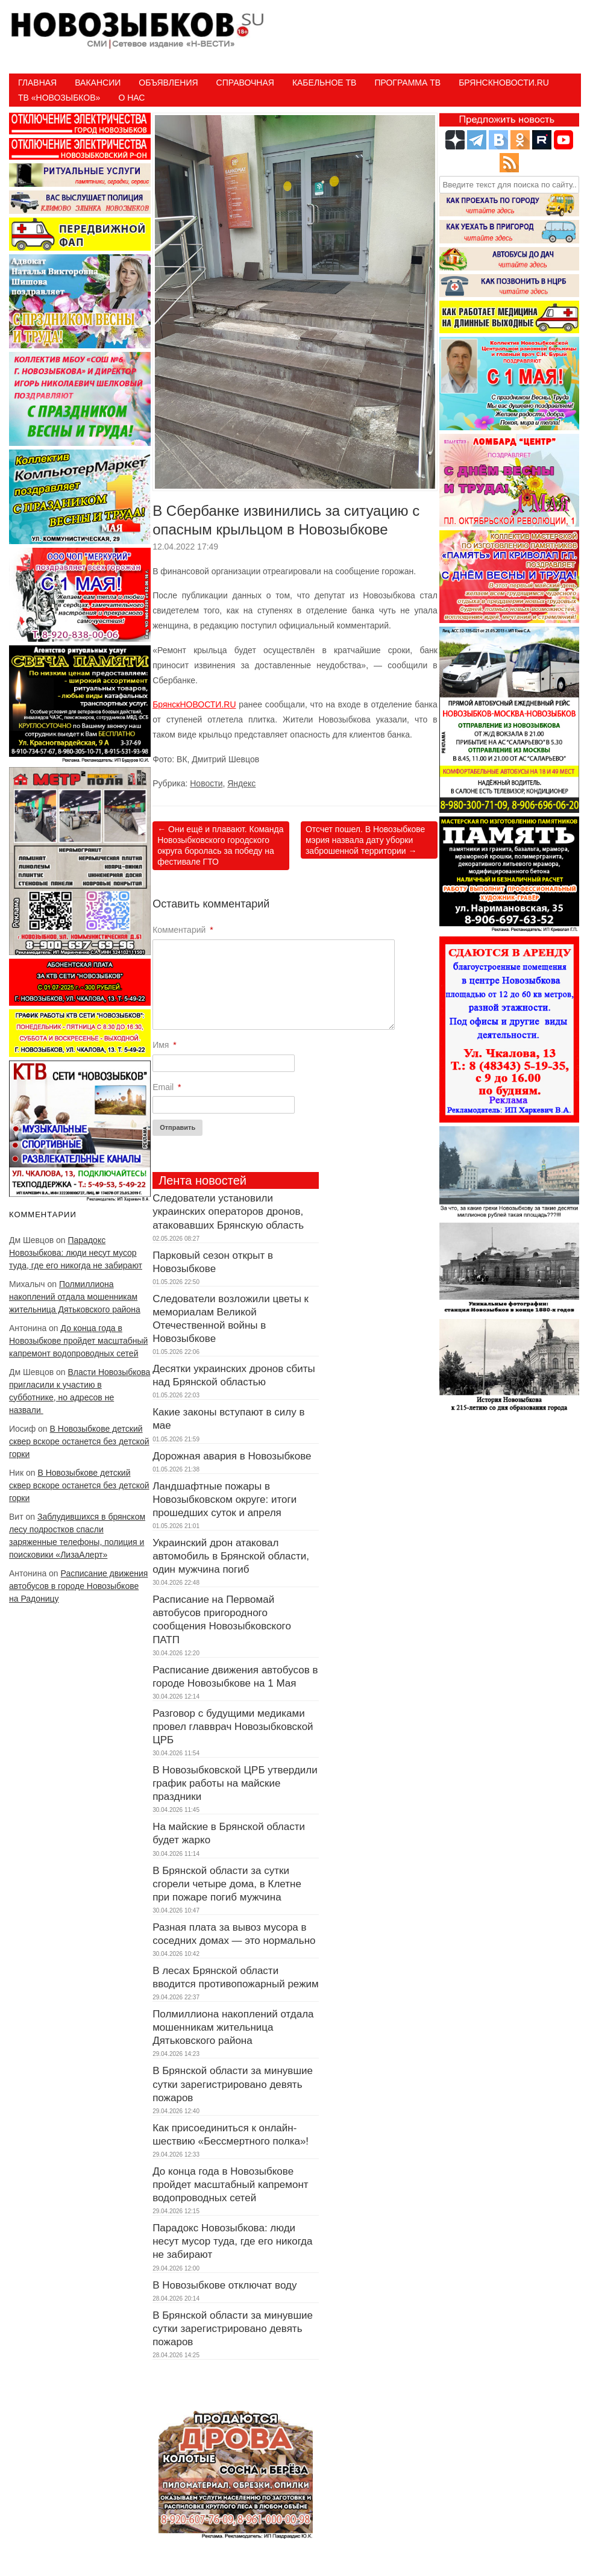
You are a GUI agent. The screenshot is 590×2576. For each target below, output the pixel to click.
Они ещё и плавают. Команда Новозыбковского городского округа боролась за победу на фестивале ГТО (220, 845)
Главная (37, 82)
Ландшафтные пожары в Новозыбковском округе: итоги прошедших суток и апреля (224, 1499)
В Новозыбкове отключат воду (224, 2285)
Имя (164, 1045)
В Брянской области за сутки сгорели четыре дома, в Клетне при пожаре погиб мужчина (226, 1884)
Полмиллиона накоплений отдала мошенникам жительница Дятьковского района (74, 1296)
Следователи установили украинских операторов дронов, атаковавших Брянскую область (228, 1211)
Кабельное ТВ (324, 82)
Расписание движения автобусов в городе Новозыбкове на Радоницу (78, 1585)
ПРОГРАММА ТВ (407, 82)
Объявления (168, 82)
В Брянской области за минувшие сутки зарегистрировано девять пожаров (232, 2084)
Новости (206, 783)
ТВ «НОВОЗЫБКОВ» (59, 97)
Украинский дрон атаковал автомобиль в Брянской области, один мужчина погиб (230, 1556)
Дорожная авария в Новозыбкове (231, 1456)
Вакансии (98, 82)
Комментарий (182, 930)
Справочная (245, 82)
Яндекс (241, 783)
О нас (131, 97)
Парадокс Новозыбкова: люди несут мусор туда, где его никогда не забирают (75, 1252)
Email (166, 1087)
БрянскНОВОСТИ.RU (194, 704)
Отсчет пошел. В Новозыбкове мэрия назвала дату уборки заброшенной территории (365, 840)
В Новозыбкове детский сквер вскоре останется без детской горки (79, 1441)
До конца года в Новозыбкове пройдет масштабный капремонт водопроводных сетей (78, 1340)
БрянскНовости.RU (504, 82)
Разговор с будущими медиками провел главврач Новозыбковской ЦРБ (232, 1727)
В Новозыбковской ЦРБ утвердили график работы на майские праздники (235, 1783)
